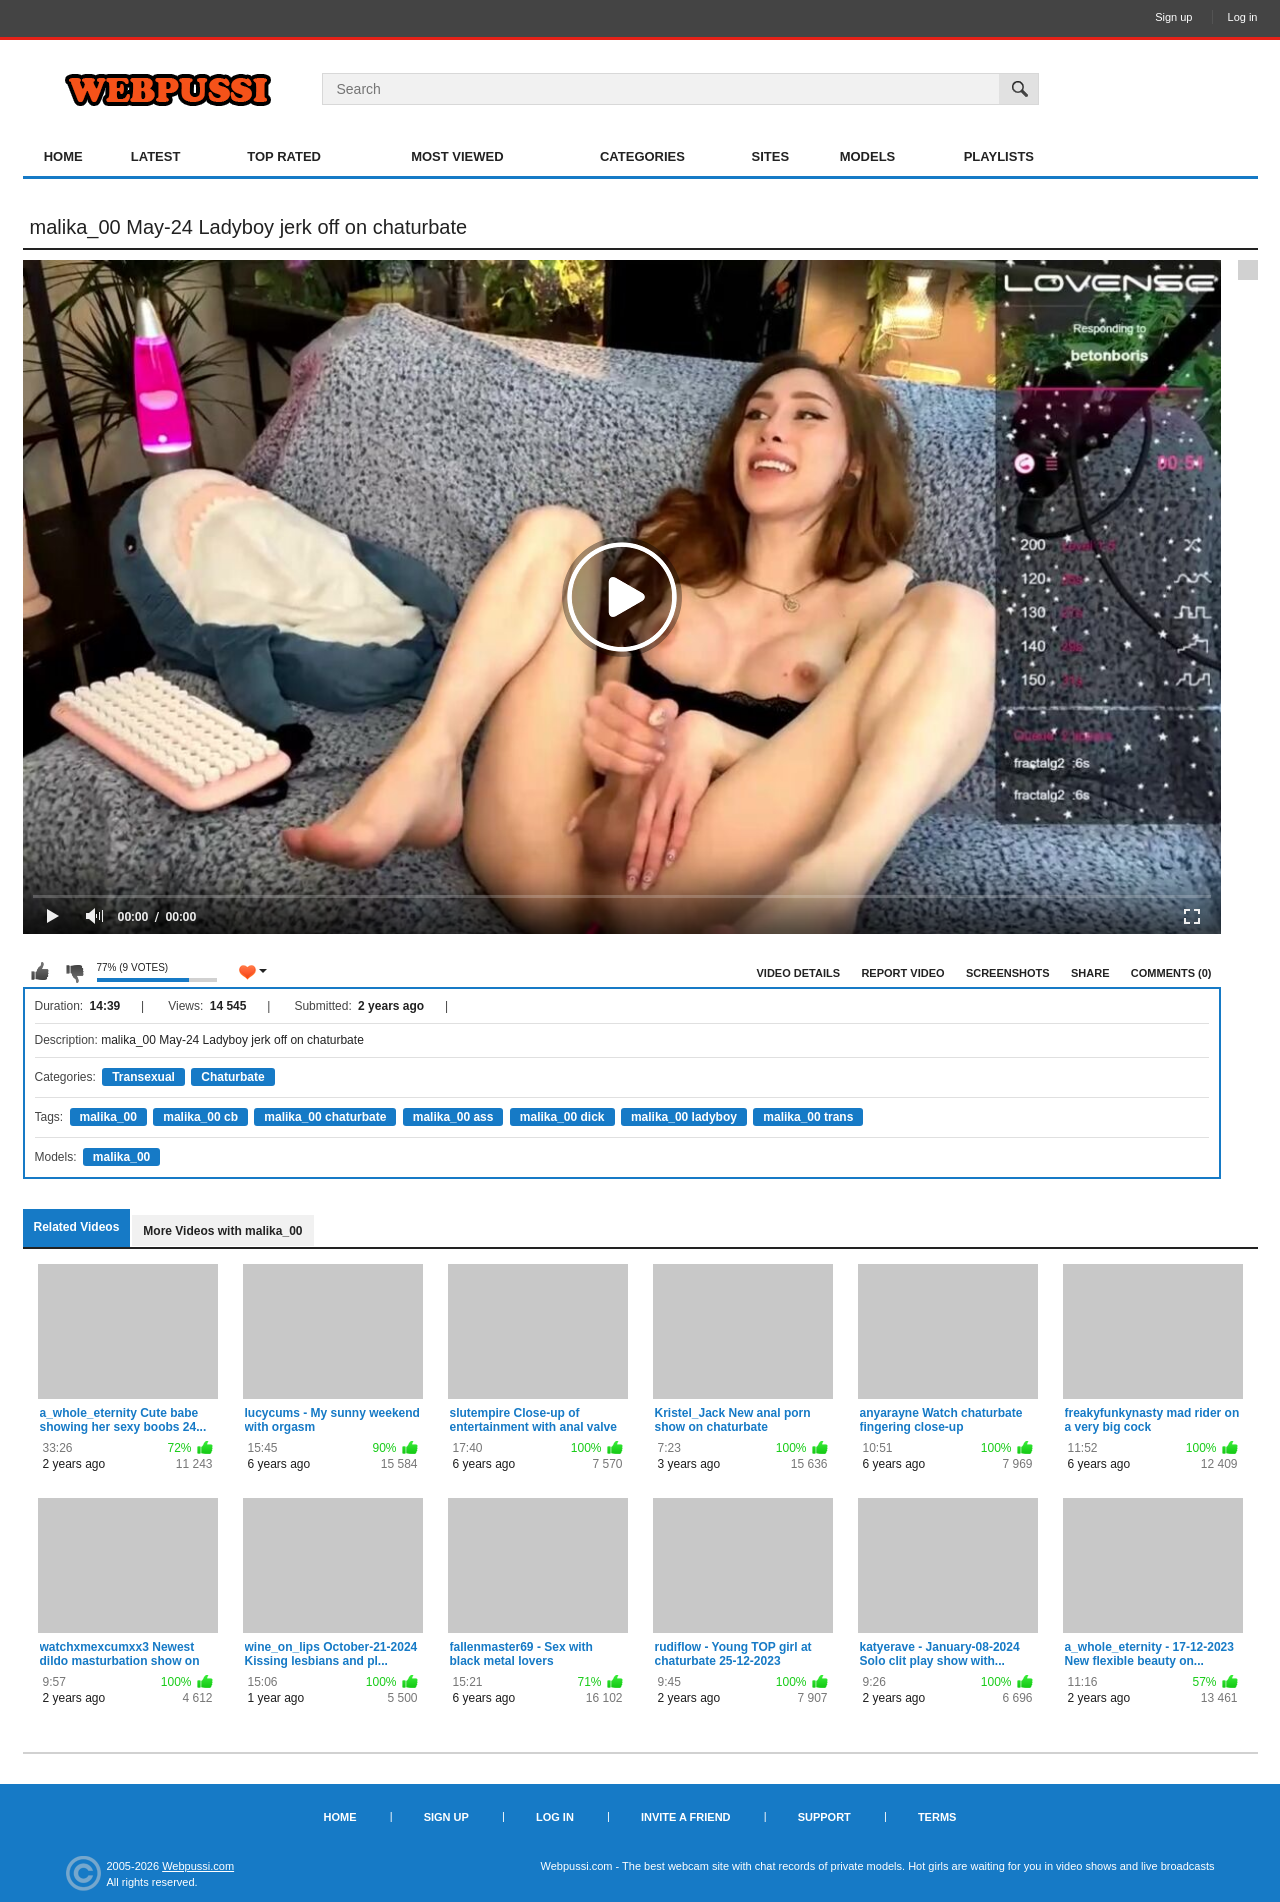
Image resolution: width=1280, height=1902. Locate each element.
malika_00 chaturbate (325, 1117)
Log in (1243, 17)
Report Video (902, 973)
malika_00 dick (562, 1117)
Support (824, 1817)
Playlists (999, 156)
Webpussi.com (198, 1866)
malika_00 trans (808, 1117)
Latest (156, 156)
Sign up (1173, 17)
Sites (771, 156)
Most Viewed (457, 156)
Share (1090, 973)
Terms (937, 1817)
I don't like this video (74, 972)
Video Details (799, 973)
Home (63, 156)
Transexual (143, 1077)
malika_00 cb (200, 1117)
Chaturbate (232, 1077)
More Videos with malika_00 (222, 1231)
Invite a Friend (686, 1817)
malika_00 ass (453, 1117)
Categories (642, 156)
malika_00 (108, 1117)
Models (868, 156)
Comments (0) (1171, 973)
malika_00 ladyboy (684, 1117)
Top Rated (284, 156)
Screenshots (1008, 973)
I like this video (40, 972)
